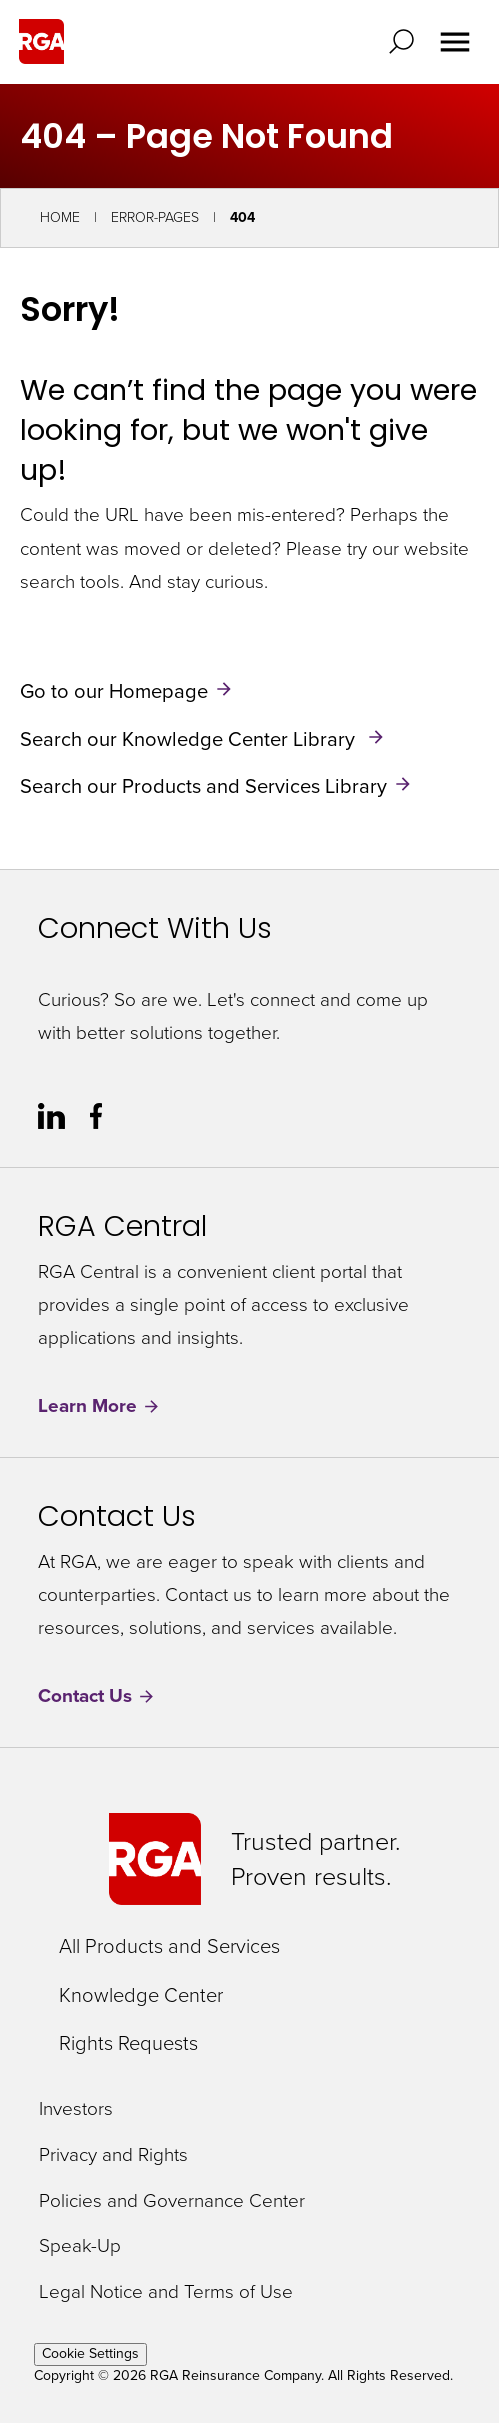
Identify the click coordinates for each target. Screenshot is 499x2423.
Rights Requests (128, 2043)
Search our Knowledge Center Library (190, 738)
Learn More (99, 1406)
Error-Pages (155, 217)
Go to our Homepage (114, 691)
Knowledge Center (141, 1995)
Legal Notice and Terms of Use (166, 2292)
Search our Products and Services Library (203, 786)
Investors (76, 2109)
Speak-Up (80, 2246)
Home (60, 217)
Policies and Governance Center (172, 2201)
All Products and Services (169, 1946)
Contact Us (97, 1696)
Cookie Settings (90, 2353)
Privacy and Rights (113, 2155)
